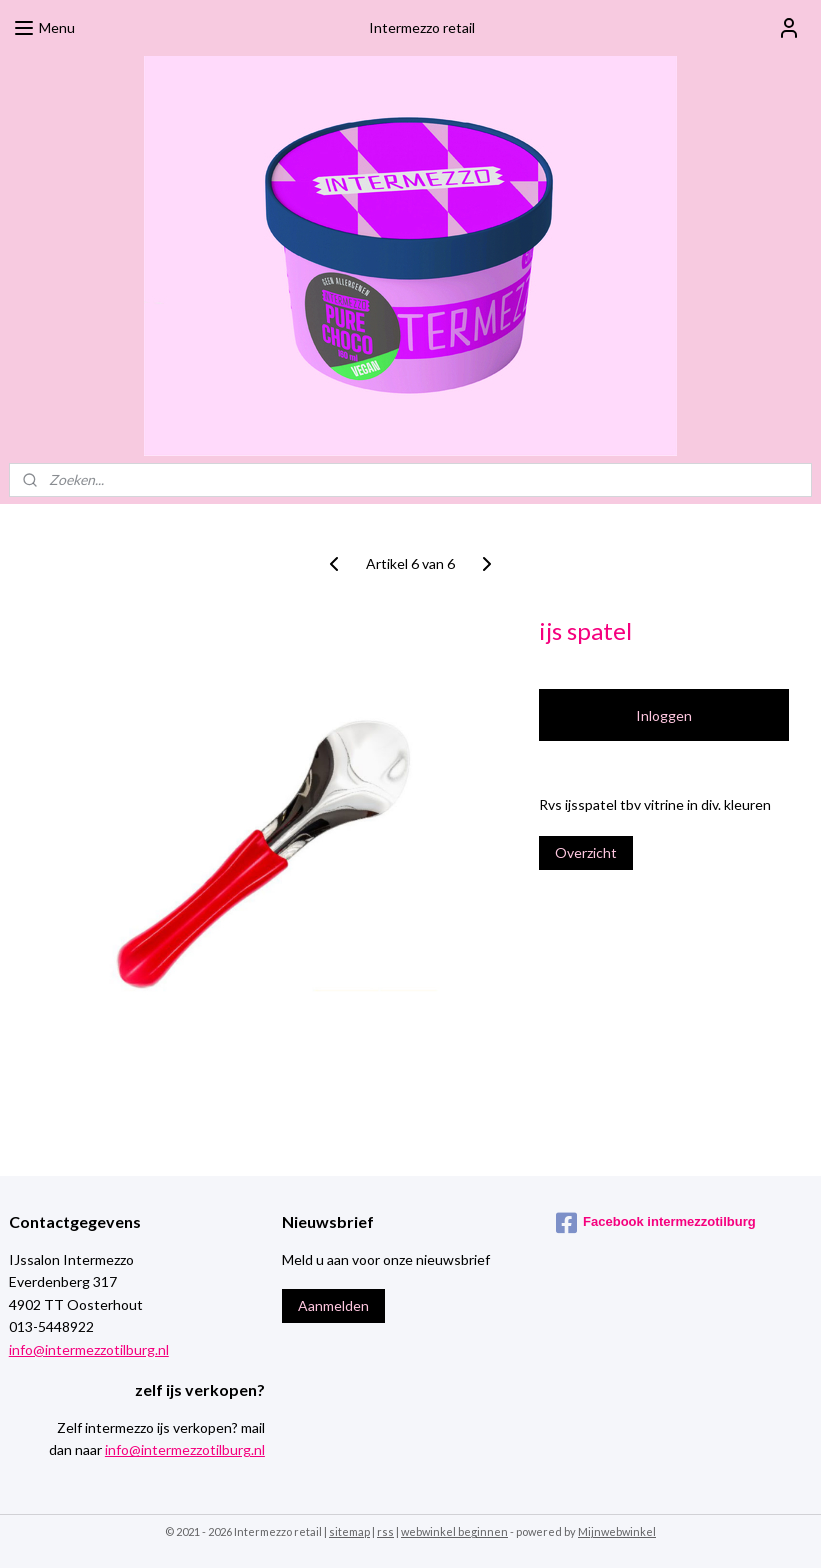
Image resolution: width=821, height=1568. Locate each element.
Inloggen (664, 715)
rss (385, 1531)
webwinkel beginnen (454, 1531)
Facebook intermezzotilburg (656, 1223)
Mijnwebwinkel (617, 1531)
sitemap (349, 1531)
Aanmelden (333, 1305)
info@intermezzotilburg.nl (89, 1349)
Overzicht (586, 852)
